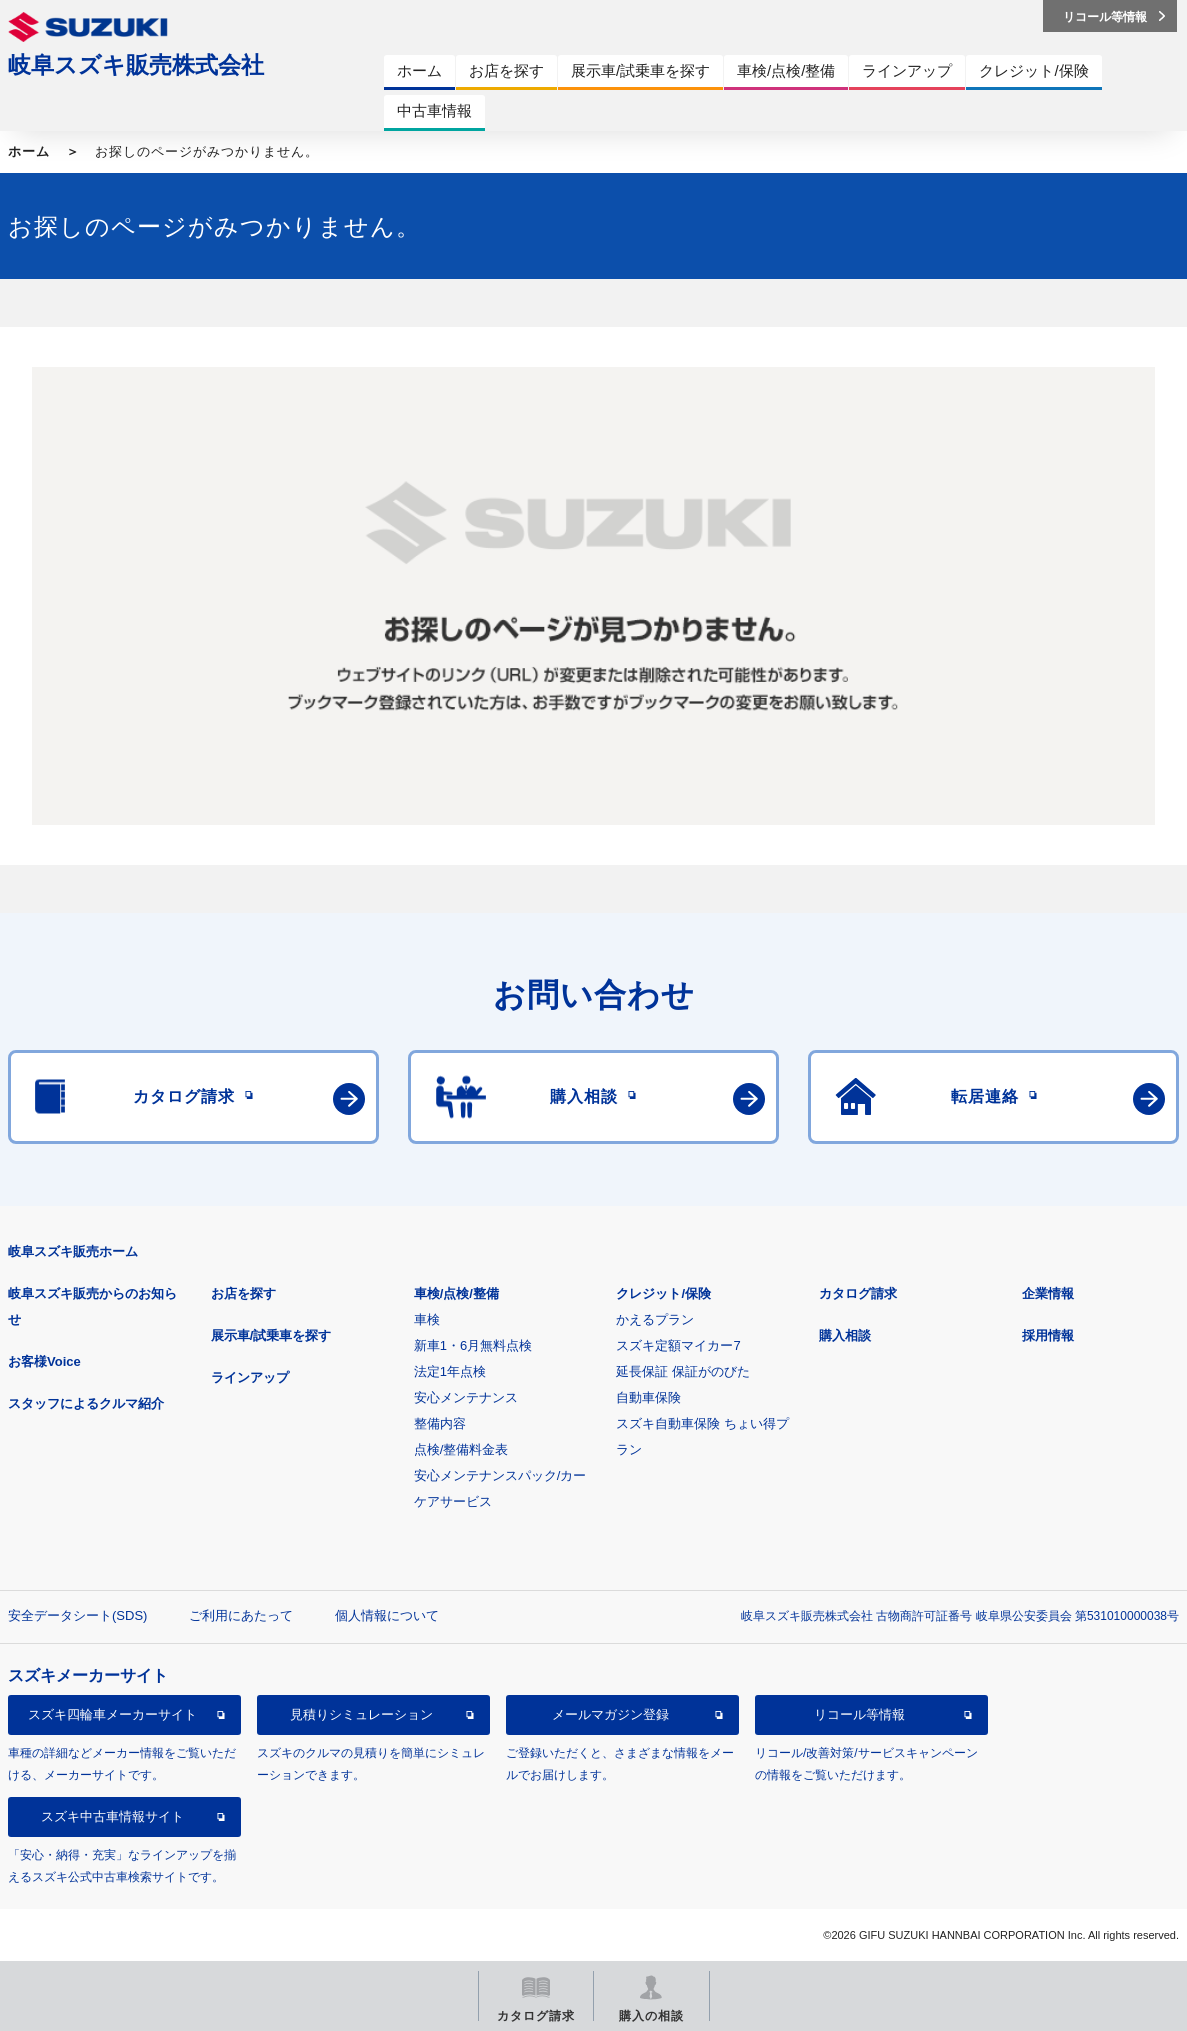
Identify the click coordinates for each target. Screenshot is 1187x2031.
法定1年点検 (450, 1371)
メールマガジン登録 (610, 1714)
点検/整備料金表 (461, 1449)
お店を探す (243, 1293)
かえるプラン (655, 1319)
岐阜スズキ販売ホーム (73, 1251)
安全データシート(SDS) (77, 1615)
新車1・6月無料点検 (473, 1345)
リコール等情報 (859, 1714)
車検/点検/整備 (456, 1293)
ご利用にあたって (241, 1615)
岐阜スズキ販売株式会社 (136, 65)
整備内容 (440, 1423)
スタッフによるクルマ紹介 (86, 1403)
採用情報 (1048, 1335)
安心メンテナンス (466, 1397)
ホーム (29, 151)
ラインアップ (250, 1377)
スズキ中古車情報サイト (112, 1816)
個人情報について (387, 1615)
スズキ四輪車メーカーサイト (112, 1714)
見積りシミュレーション (361, 1714)
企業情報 (1048, 1293)
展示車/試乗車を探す (271, 1335)
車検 (427, 1319)
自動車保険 (648, 1397)
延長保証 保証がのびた (683, 1371)
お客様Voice (44, 1361)
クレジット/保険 (663, 1293)
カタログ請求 (858, 1293)
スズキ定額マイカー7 (678, 1345)
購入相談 (845, 1335)
